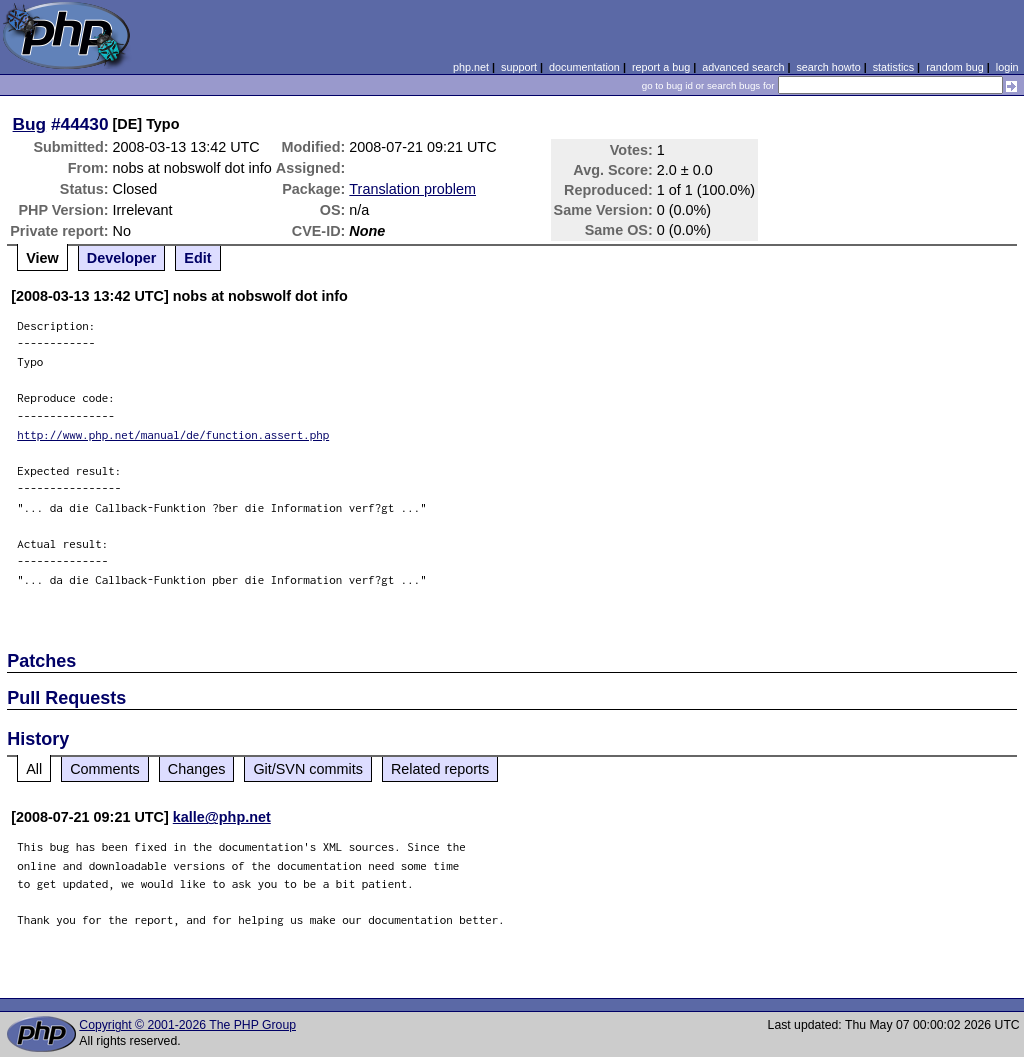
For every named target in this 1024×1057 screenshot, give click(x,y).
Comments (105, 769)
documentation (584, 67)
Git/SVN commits (308, 769)
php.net (471, 67)
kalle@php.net (222, 817)
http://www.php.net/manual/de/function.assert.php (173, 434)
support (519, 67)
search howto (828, 67)
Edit (197, 258)
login (1007, 67)
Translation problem (412, 189)
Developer (122, 258)
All (34, 769)
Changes (197, 769)
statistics (893, 67)
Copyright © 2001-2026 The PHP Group (187, 1025)
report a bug (661, 67)
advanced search (743, 67)
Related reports (440, 769)
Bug (30, 124)
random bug (955, 67)
